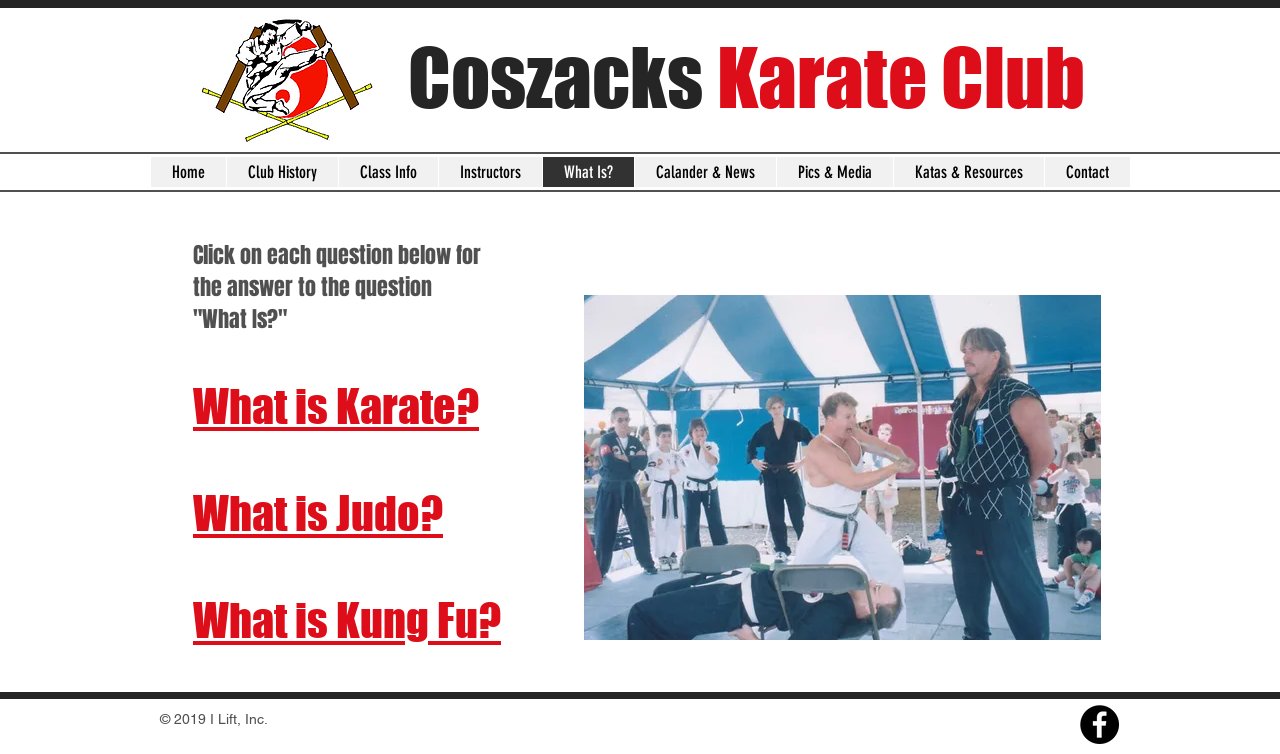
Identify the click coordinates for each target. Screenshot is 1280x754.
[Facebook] (1099, 724)
